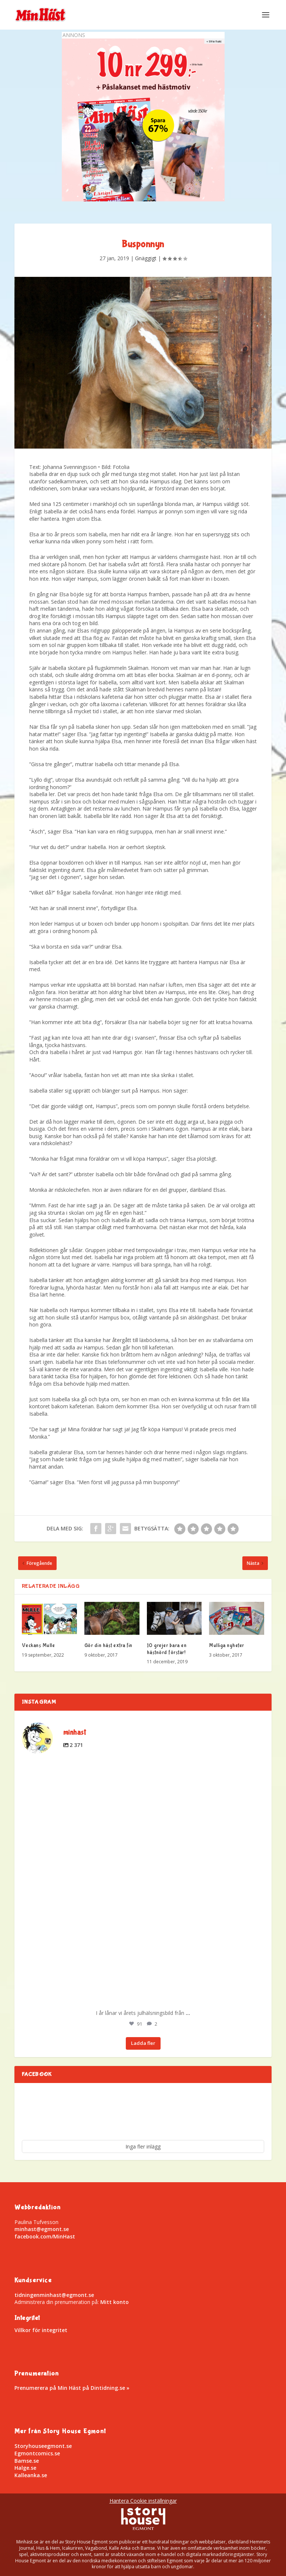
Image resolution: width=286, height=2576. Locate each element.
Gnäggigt (146, 258)
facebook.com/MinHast (44, 2236)
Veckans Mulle (38, 1645)
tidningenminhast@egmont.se (54, 2294)
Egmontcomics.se (37, 2453)
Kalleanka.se (30, 2475)
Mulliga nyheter (226, 1645)
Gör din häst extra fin (108, 1645)
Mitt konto (114, 2301)
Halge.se (25, 2467)
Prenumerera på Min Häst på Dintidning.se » (71, 2387)
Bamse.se (26, 2460)
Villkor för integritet (40, 2330)
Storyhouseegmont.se (43, 2445)
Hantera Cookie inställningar (143, 2500)
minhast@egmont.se (41, 2229)
